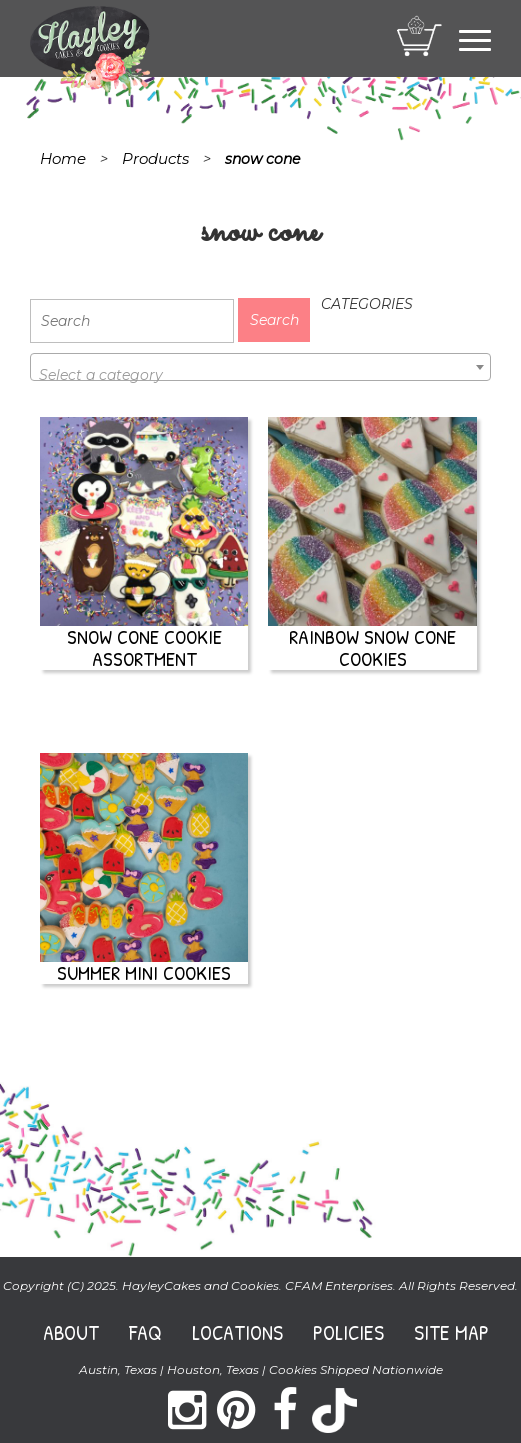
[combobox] (260, 367)
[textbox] (260, 375)
